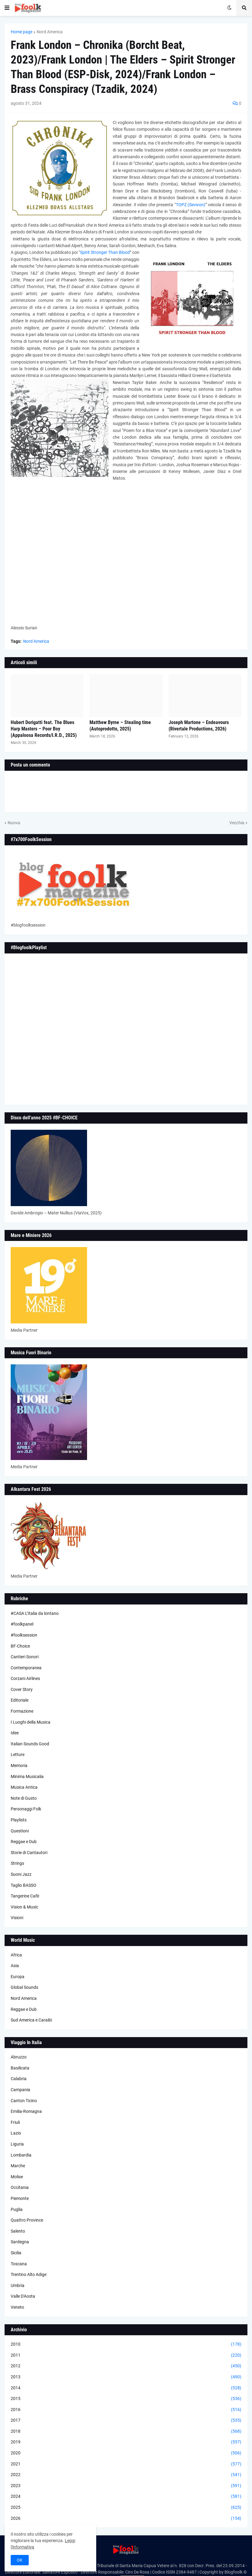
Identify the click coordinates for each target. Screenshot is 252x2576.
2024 (126, 2497)
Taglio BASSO (23, 1885)
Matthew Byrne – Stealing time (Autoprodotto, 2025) (120, 725)
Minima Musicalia (27, 1776)
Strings (17, 1863)
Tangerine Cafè (25, 1896)
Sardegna (20, 2241)
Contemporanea (26, 1667)
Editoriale (19, 1700)
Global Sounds (24, 1987)
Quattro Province (27, 2220)
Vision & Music (24, 1907)
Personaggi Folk (26, 1808)
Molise (17, 2176)
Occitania (20, 2187)
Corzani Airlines (25, 1678)
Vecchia (236, 822)
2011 (126, 2355)
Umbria (17, 2285)
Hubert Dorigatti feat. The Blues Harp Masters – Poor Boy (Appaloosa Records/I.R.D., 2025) (44, 728)
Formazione (22, 1711)
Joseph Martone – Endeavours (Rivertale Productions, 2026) (199, 725)
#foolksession (24, 1635)
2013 (126, 2377)
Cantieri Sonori (24, 1656)
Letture (17, 1754)
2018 (126, 2431)
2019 (126, 2442)
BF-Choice (20, 1646)
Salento (18, 2231)
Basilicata (20, 2068)
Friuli (15, 2122)
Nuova (14, 822)
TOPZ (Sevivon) (191, 204)
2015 (126, 2399)
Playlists (19, 1819)
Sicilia (16, 2252)
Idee (15, 1732)
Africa (16, 1954)
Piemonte (20, 2198)
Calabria (19, 2078)
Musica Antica (24, 1787)
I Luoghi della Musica (30, 1722)
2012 (126, 2366)
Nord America (50, 32)
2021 (126, 2464)
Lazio (16, 2133)
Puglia (17, 2209)
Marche (18, 2165)
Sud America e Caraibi (31, 2020)
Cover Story (22, 1689)
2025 (126, 2508)
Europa (17, 1976)
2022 (126, 2475)
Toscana (19, 2263)
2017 (126, 2420)
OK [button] (20, 2560)
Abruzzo (19, 2057)
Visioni (17, 1917)
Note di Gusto (24, 1798)
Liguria (17, 2144)
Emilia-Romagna (26, 2111)
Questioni (20, 1830)
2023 (126, 2486)
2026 (126, 2519)
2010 (126, 2344)
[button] (7, 8)
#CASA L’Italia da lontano (35, 1613)
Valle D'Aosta (23, 2296)
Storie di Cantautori (29, 1852)
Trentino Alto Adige (28, 2274)
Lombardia (21, 2155)
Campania (20, 2089)
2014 (126, 2388)
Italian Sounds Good (30, 1743)
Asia (15, 1965)
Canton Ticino (24, 2100)
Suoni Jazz (21, 1874)
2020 (126, 2453)
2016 (126, 2410)
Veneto (17, 2307)
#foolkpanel (22, 1624)
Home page (21, 32)
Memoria (19, 1765)
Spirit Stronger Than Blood (105, 252)
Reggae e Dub (24, 1841)
